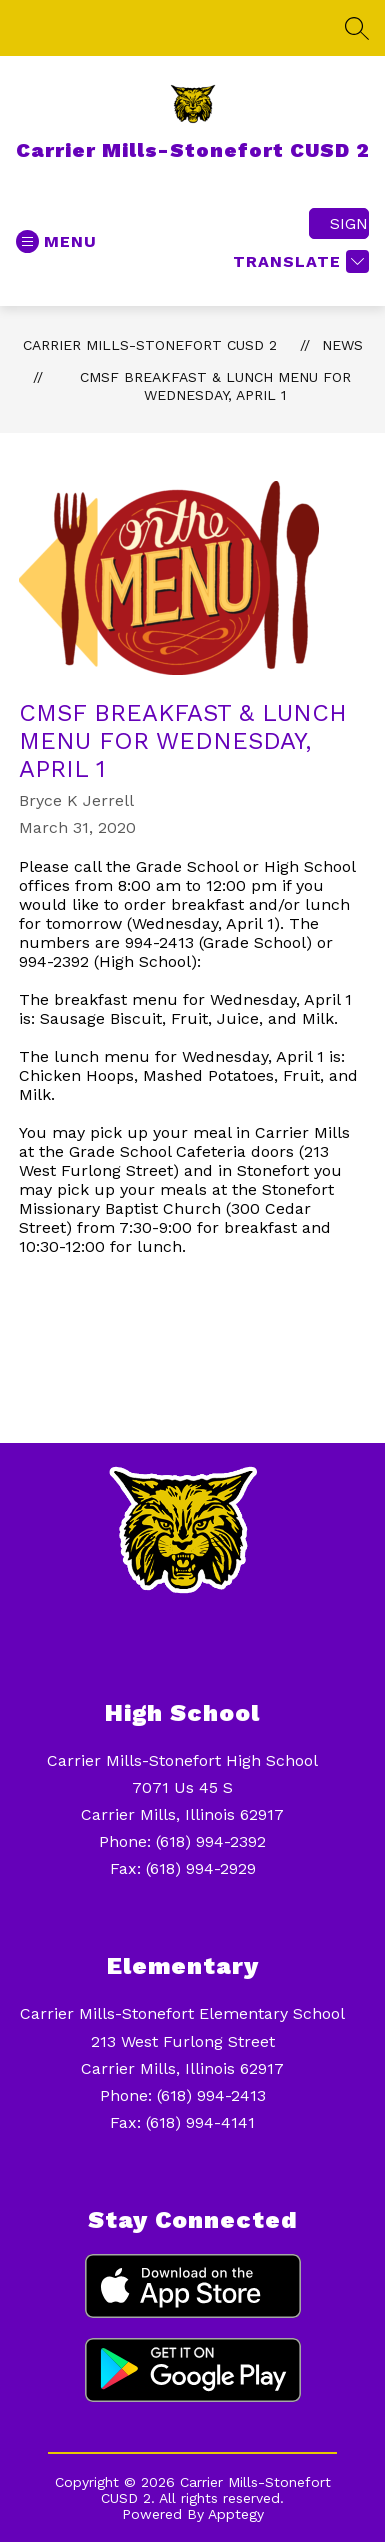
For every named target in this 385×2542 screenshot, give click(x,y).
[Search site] (357, 28)
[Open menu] (56, 241)
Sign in (349, 223)
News (342, 345)
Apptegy (236, 2514)
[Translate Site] (298, 261)
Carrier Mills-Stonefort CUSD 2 (150, 345)
